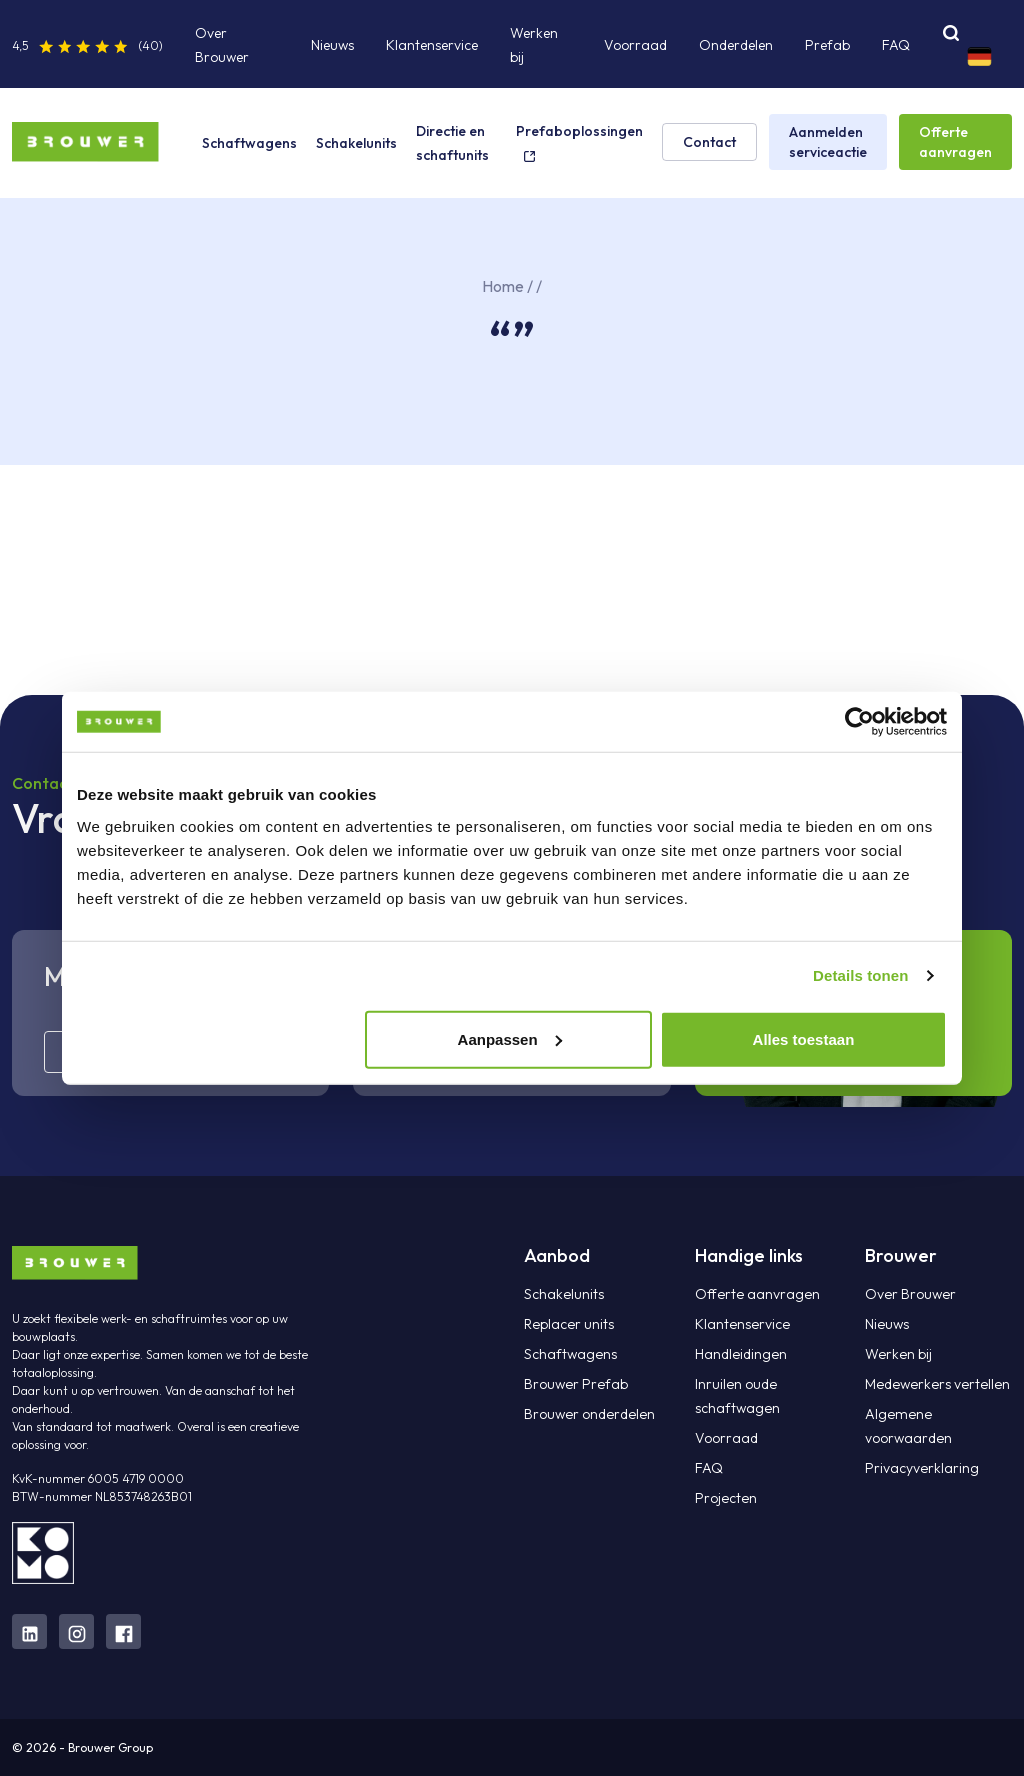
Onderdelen (736, 45)
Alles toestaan (804, 1038)
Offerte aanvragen (955, 142)
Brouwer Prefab (575, 1384)
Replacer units (568, 1324)
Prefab (827, 45)
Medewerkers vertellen (934, 1384)
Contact (709, 142)
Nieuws (332, 45)
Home (503, 286)
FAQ (896, 45)
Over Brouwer (909, 1294)
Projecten (725, 1498)
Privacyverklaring (921, 1468)
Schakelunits (356, 143)
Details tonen (860, 975)
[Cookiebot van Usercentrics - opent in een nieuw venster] (859, 722)
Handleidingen (740, 1354)
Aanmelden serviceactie (828, 142)
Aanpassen (510, 1038)
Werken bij (897, 1354)
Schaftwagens (249, 143)
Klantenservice (432, 45)
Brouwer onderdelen (587, 1414)
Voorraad (635, 45)
